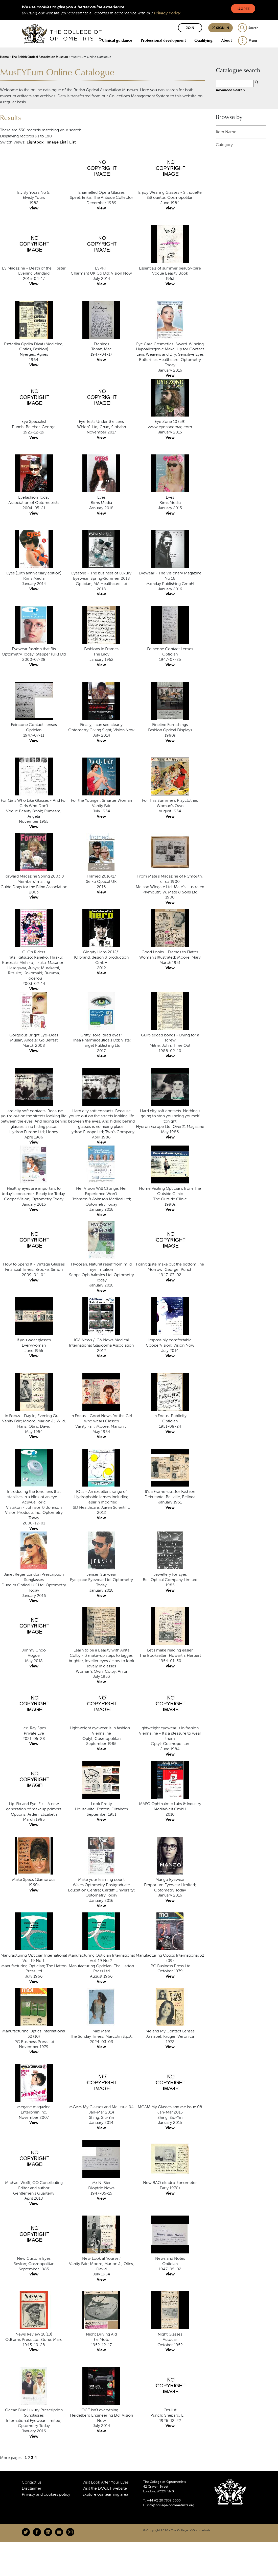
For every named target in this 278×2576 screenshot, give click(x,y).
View (33, 208)
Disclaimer (31, 2488)
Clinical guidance (117, 40)
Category (224, 144)
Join (190, 28)
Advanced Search (230, 90)
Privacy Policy (167, 13)
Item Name (226, 131)
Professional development (163, 40)
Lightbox (35, 142)
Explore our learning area (105, 2494)
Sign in (220, 28)
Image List (56, 142)
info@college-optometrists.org (170, 2505)
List (72, 142)
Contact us (31, 2482)
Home (4, 57)
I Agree (243, 9)
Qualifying (203, 40)
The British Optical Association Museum (40, 57)
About (226, 40)
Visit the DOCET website (104, 2488)
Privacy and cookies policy (46, 2494)
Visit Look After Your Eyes (105, 2482)
